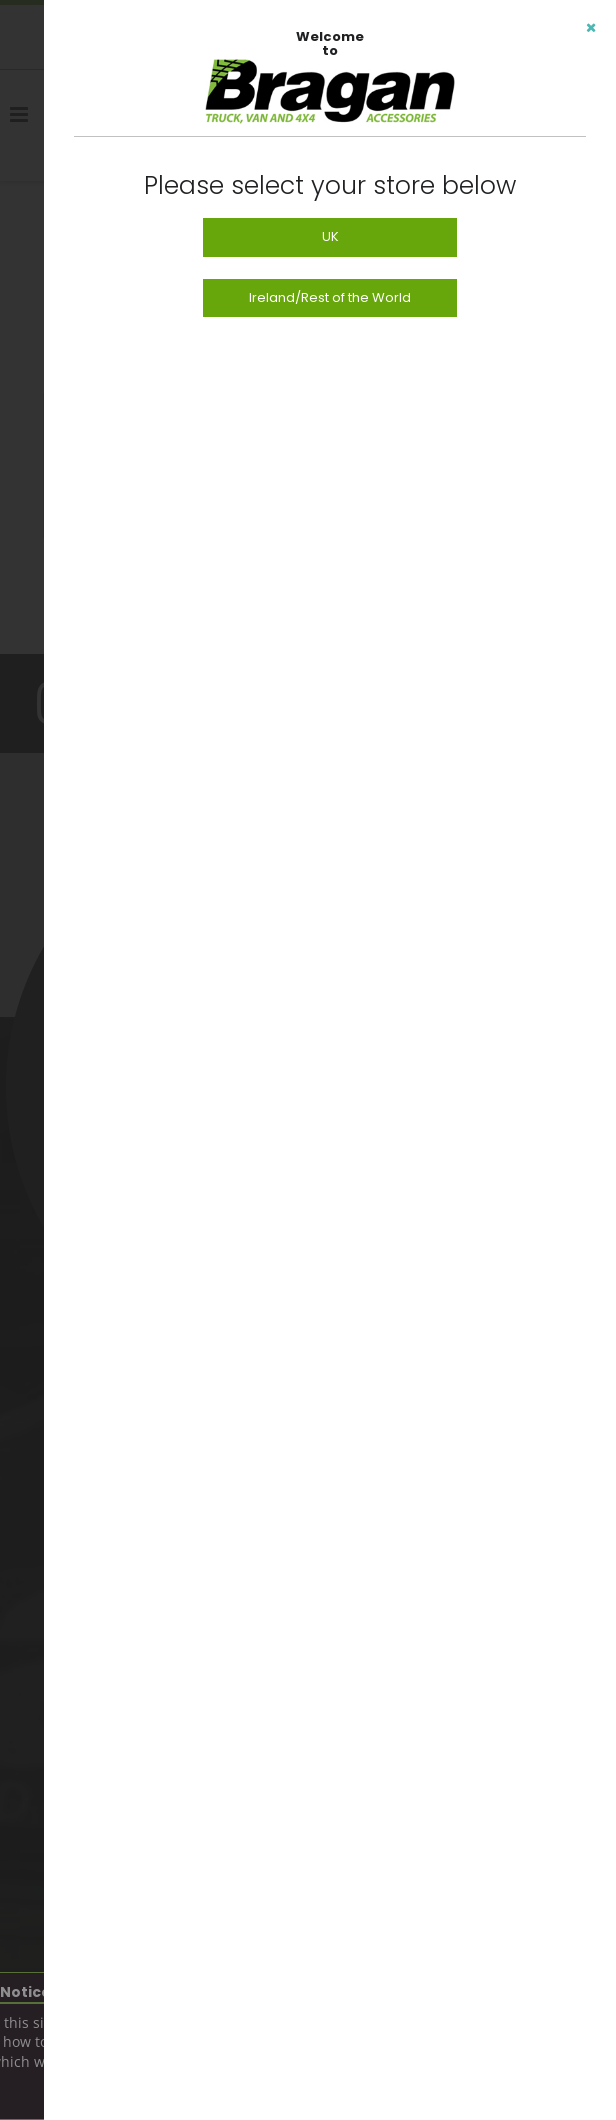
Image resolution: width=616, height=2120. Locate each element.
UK (330, 236)
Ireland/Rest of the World (330, 297)
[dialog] (330, 1060)
